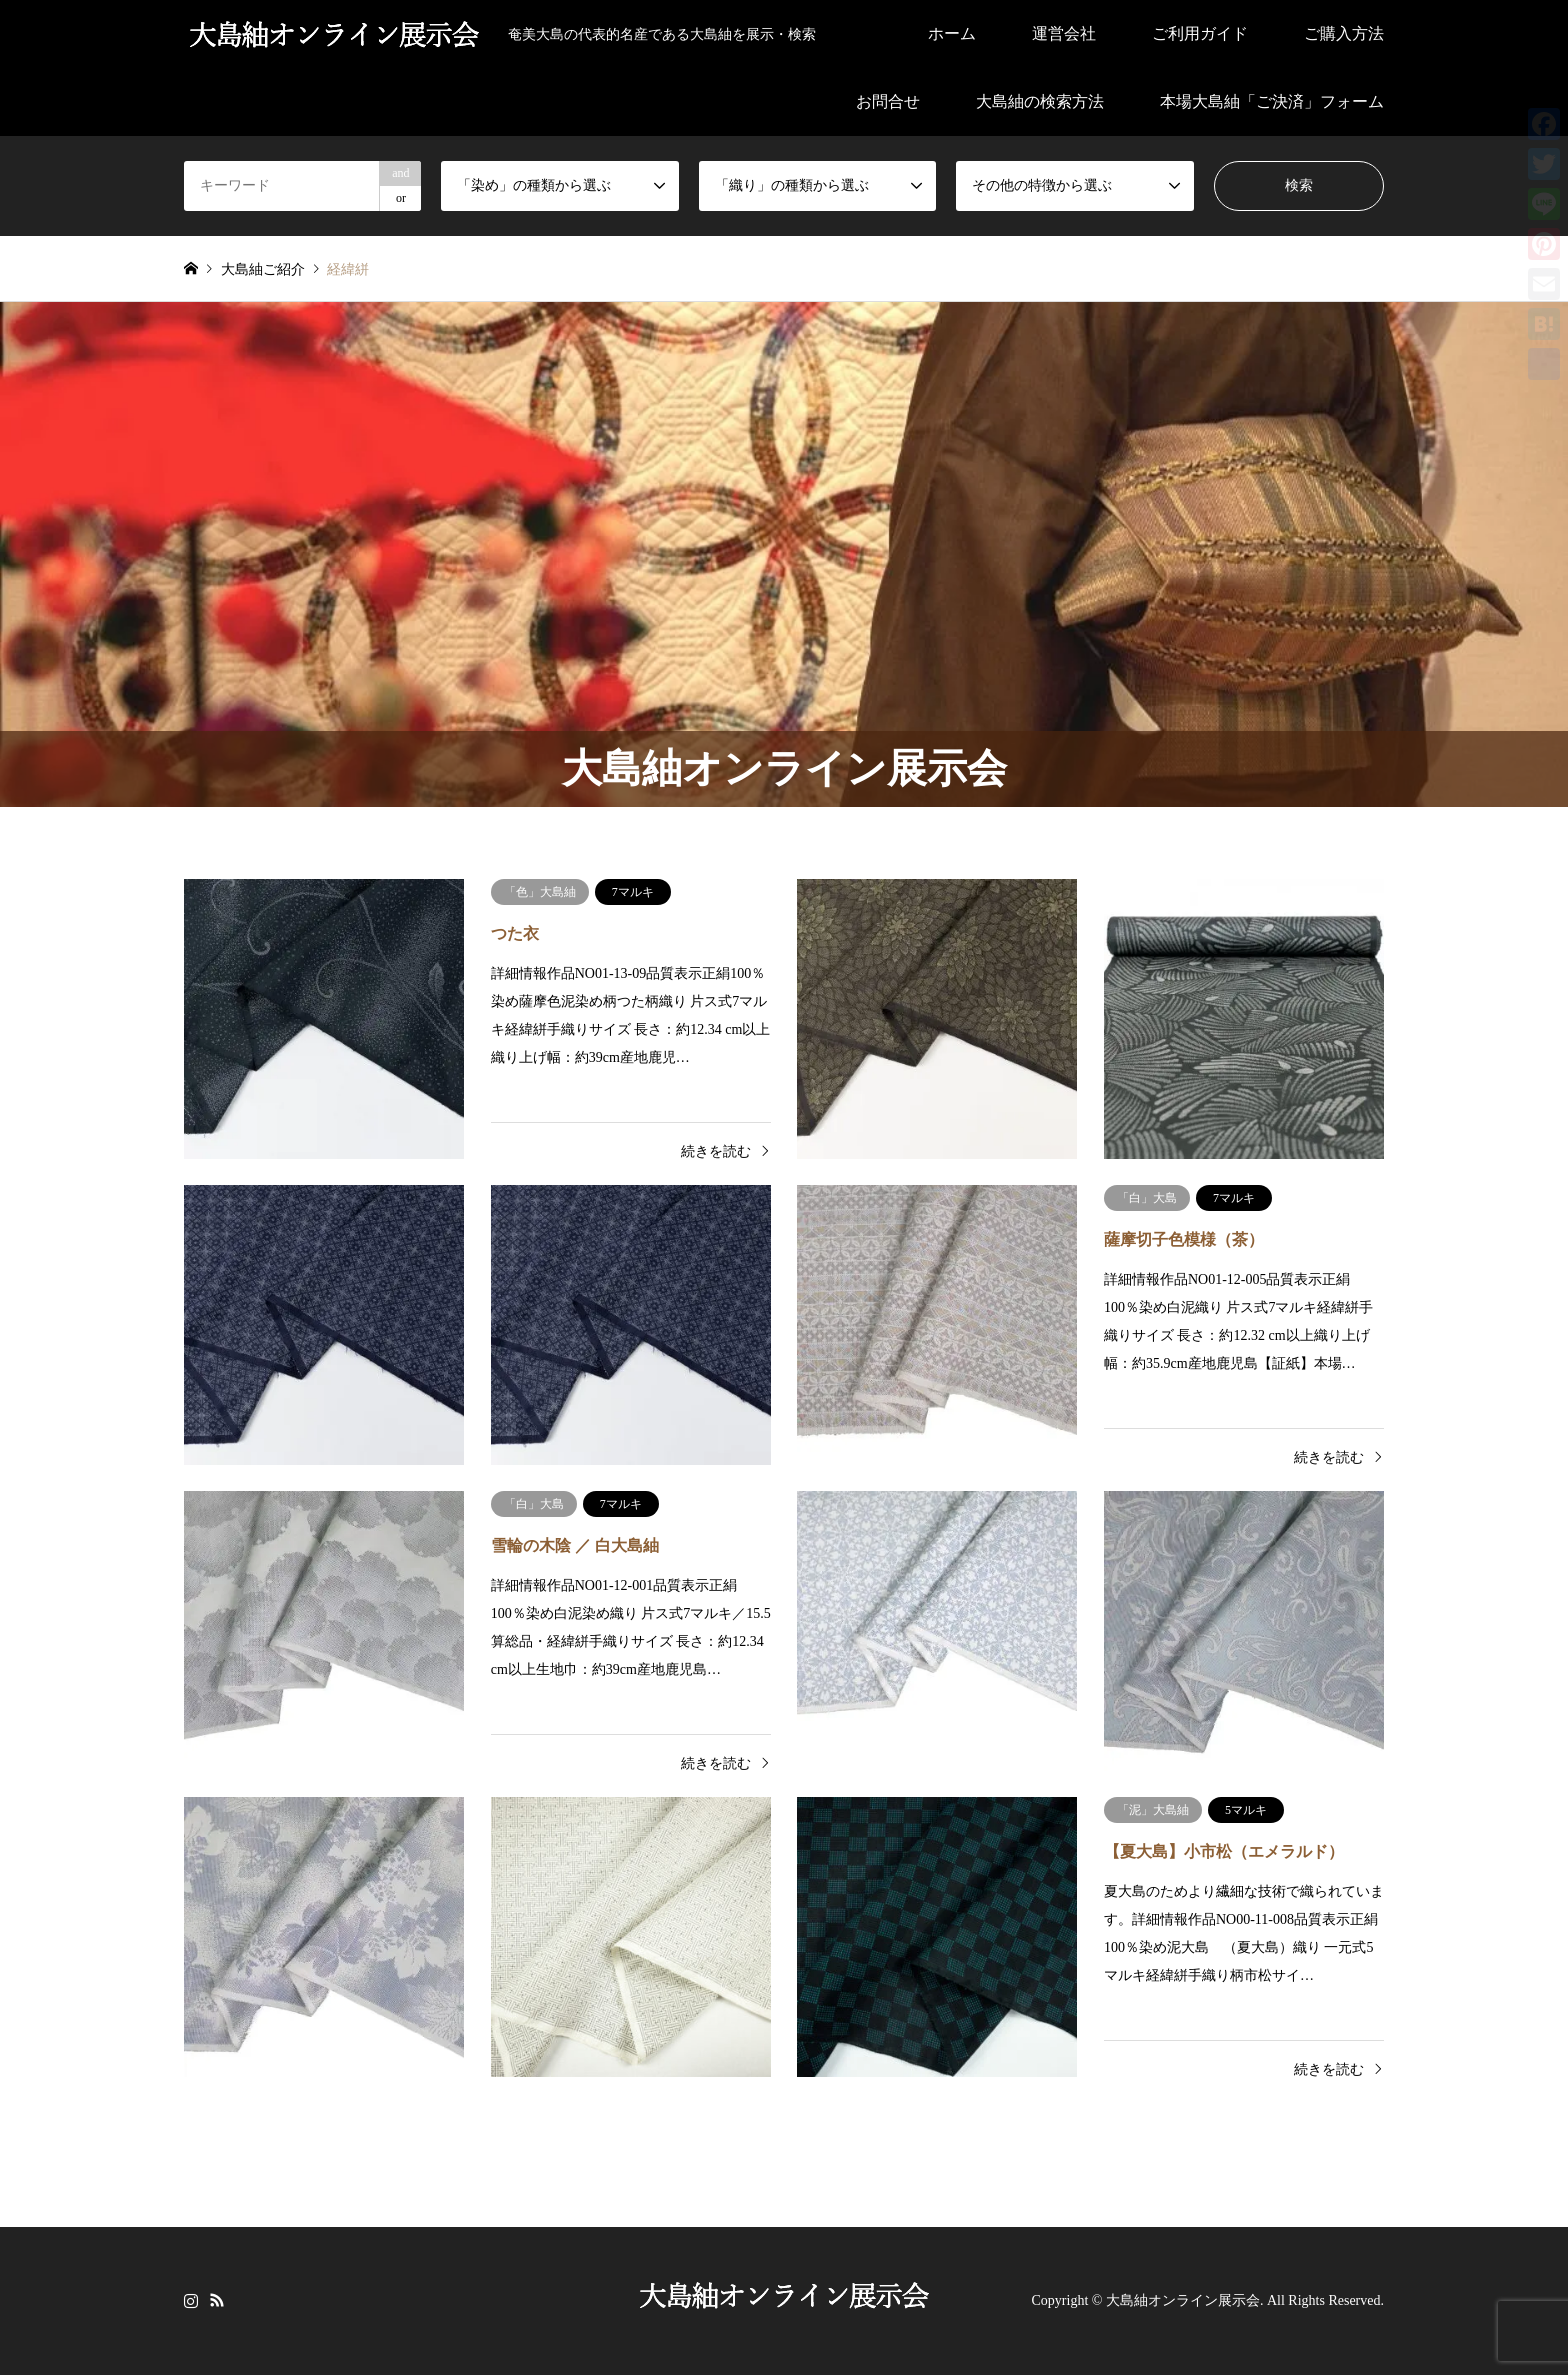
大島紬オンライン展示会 (1183, 2300)
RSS (217, 2299)
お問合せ (888, 101)
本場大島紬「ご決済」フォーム (1272, 101)
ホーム (952, 33)
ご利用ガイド (1200, 33)
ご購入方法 (1344, 33)
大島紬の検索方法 (1040, 101)
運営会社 (1064, 33)
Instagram (191, 2299)
